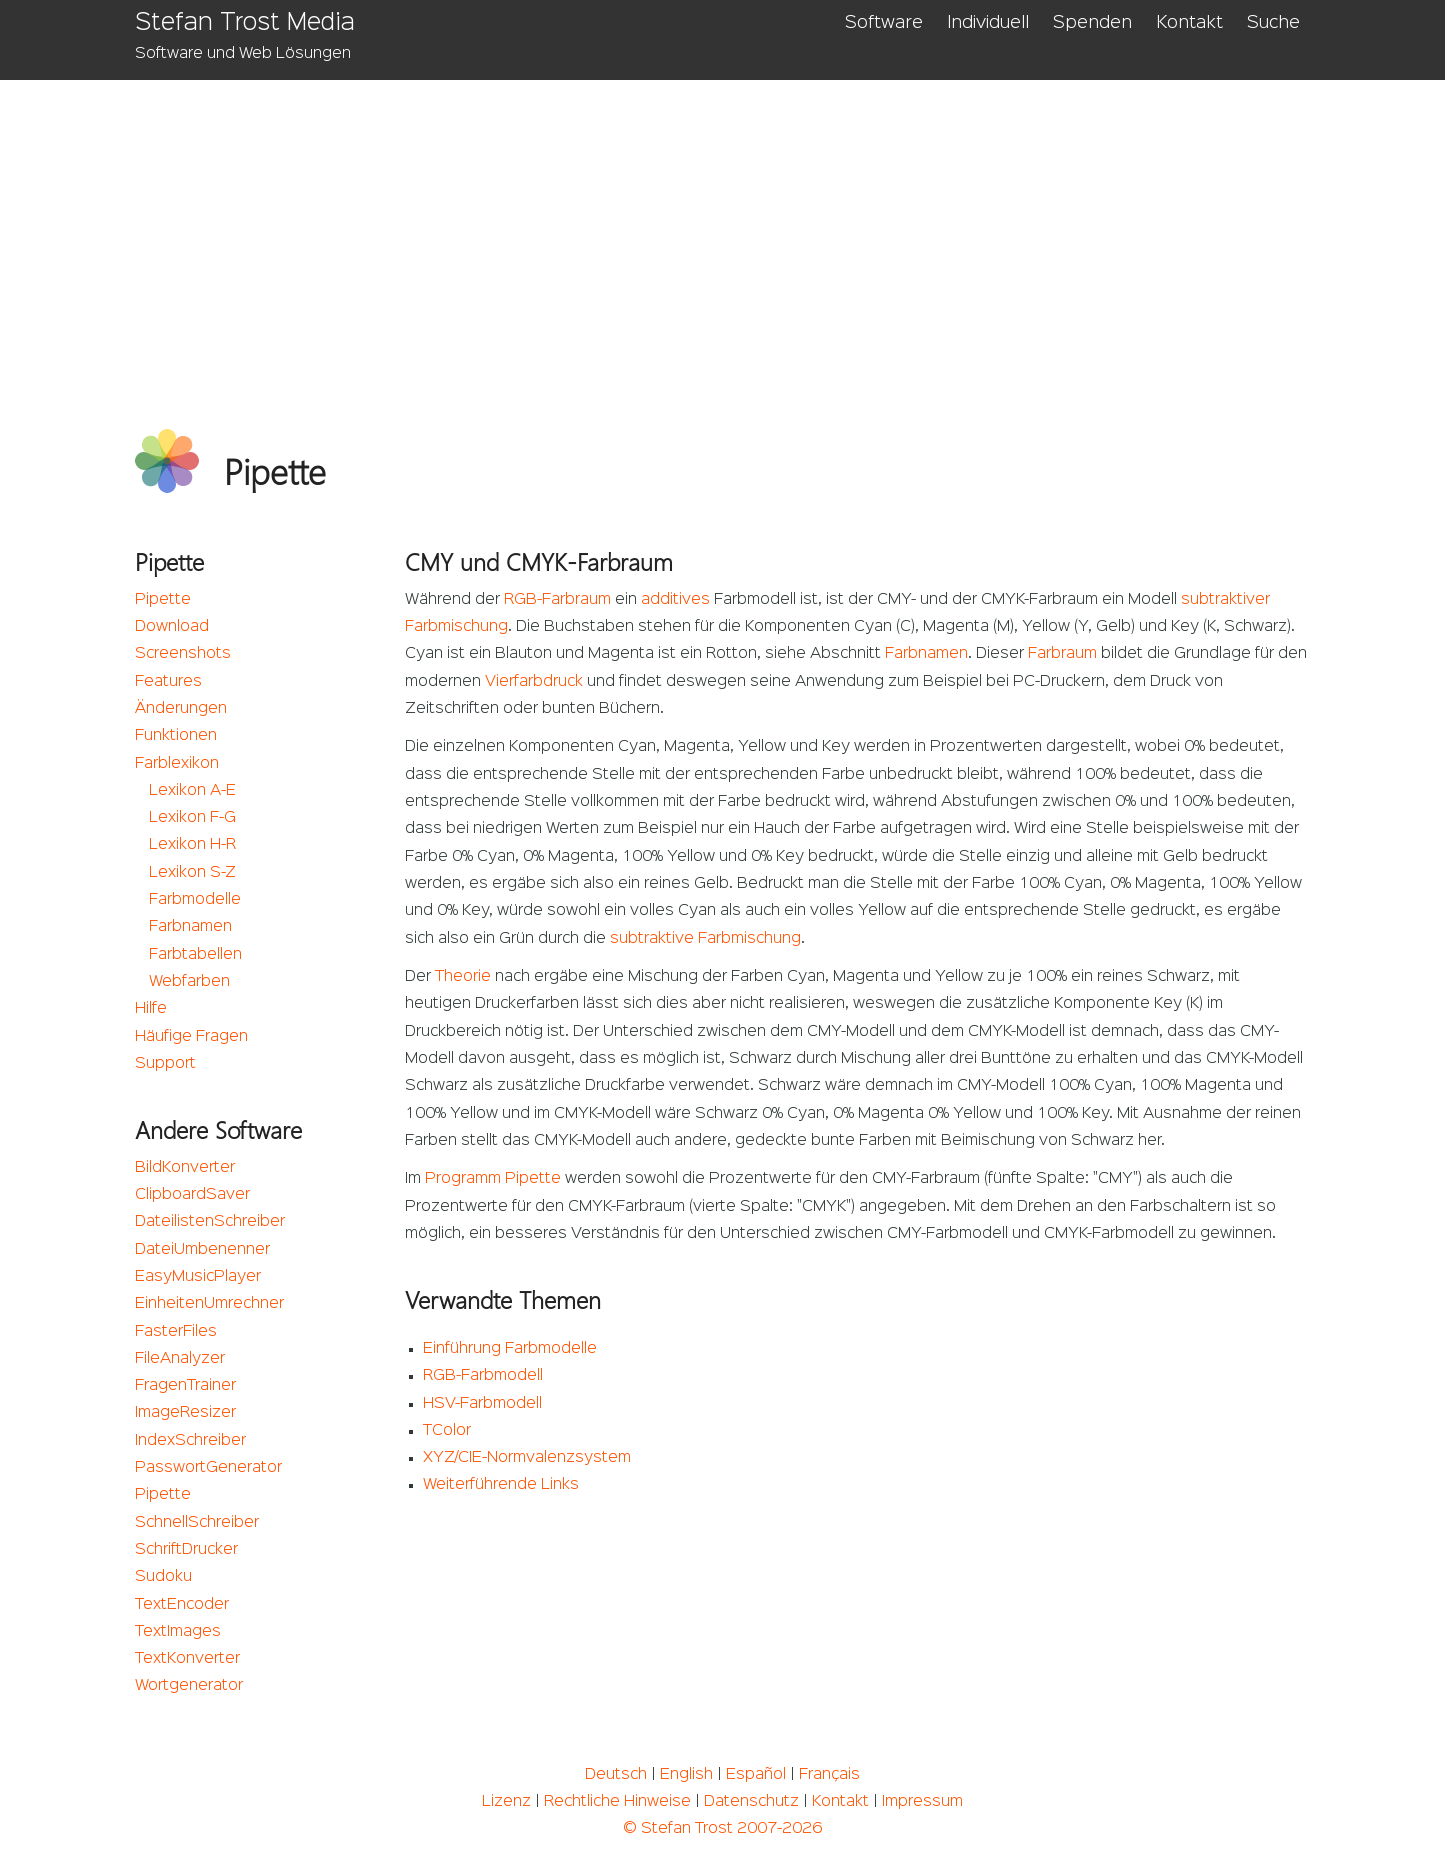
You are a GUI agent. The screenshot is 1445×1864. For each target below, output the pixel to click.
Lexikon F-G (192, 818)
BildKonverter (185, 1168)
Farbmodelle (195, 900)
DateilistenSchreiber (210, 1222)
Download (172, 627)
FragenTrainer (185, 1386)
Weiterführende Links (501, 1485)
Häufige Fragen (191, 1037)
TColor (447, 1431)
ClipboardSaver (192, 1195)
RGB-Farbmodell (483, 1376)
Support (165, 1064)
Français (829, 1775)
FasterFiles (176, 1332)
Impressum (922, 1802)
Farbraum (1062, 654)
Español (756, 1775)
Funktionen (176, 736)
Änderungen (181, 709)
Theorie (463, 977)
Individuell (988, 23)
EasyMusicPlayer (198, 1277)
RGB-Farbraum (557, 600)
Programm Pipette (493, 1179)
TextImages (178, 1632)
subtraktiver (1225, 600)
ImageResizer (185, 1413)
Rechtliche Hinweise (617, 1802)
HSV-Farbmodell (482, 1404)
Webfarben (189, 982)
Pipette (163, 600)
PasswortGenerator (208, 1468)
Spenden (1092, 23)
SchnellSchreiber (197, 1523)
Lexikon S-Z (192, 873)
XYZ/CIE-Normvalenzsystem (527, 1458)
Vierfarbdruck (534, 682)
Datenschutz (751, 1802)
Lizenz (506, 1802)
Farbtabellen (195, 955)
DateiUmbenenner (202, 1250)
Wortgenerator (189, 1686)
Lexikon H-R (192, 845)
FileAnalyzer (180, 1359)
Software (884, 23)
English (686, 1775)
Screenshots (183, 654)
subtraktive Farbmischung (705, 939)
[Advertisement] (722, 230)
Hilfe (151, 1009)
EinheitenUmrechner (209, 1304)
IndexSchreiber (190, 1441)
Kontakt (1189, 23)
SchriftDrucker (186, 1550)
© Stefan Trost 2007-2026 (722, 1829)
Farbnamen (190, 927)
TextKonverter (187, 1659)
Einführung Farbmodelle (510, 1349)
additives (675, 600)
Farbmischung (456, 627)
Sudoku (163, 1577)
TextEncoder (182, 1605)
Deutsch (616, 1775)
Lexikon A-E (192, 791)
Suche (1273, 23)
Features (168, 682)
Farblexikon (177, 764)
